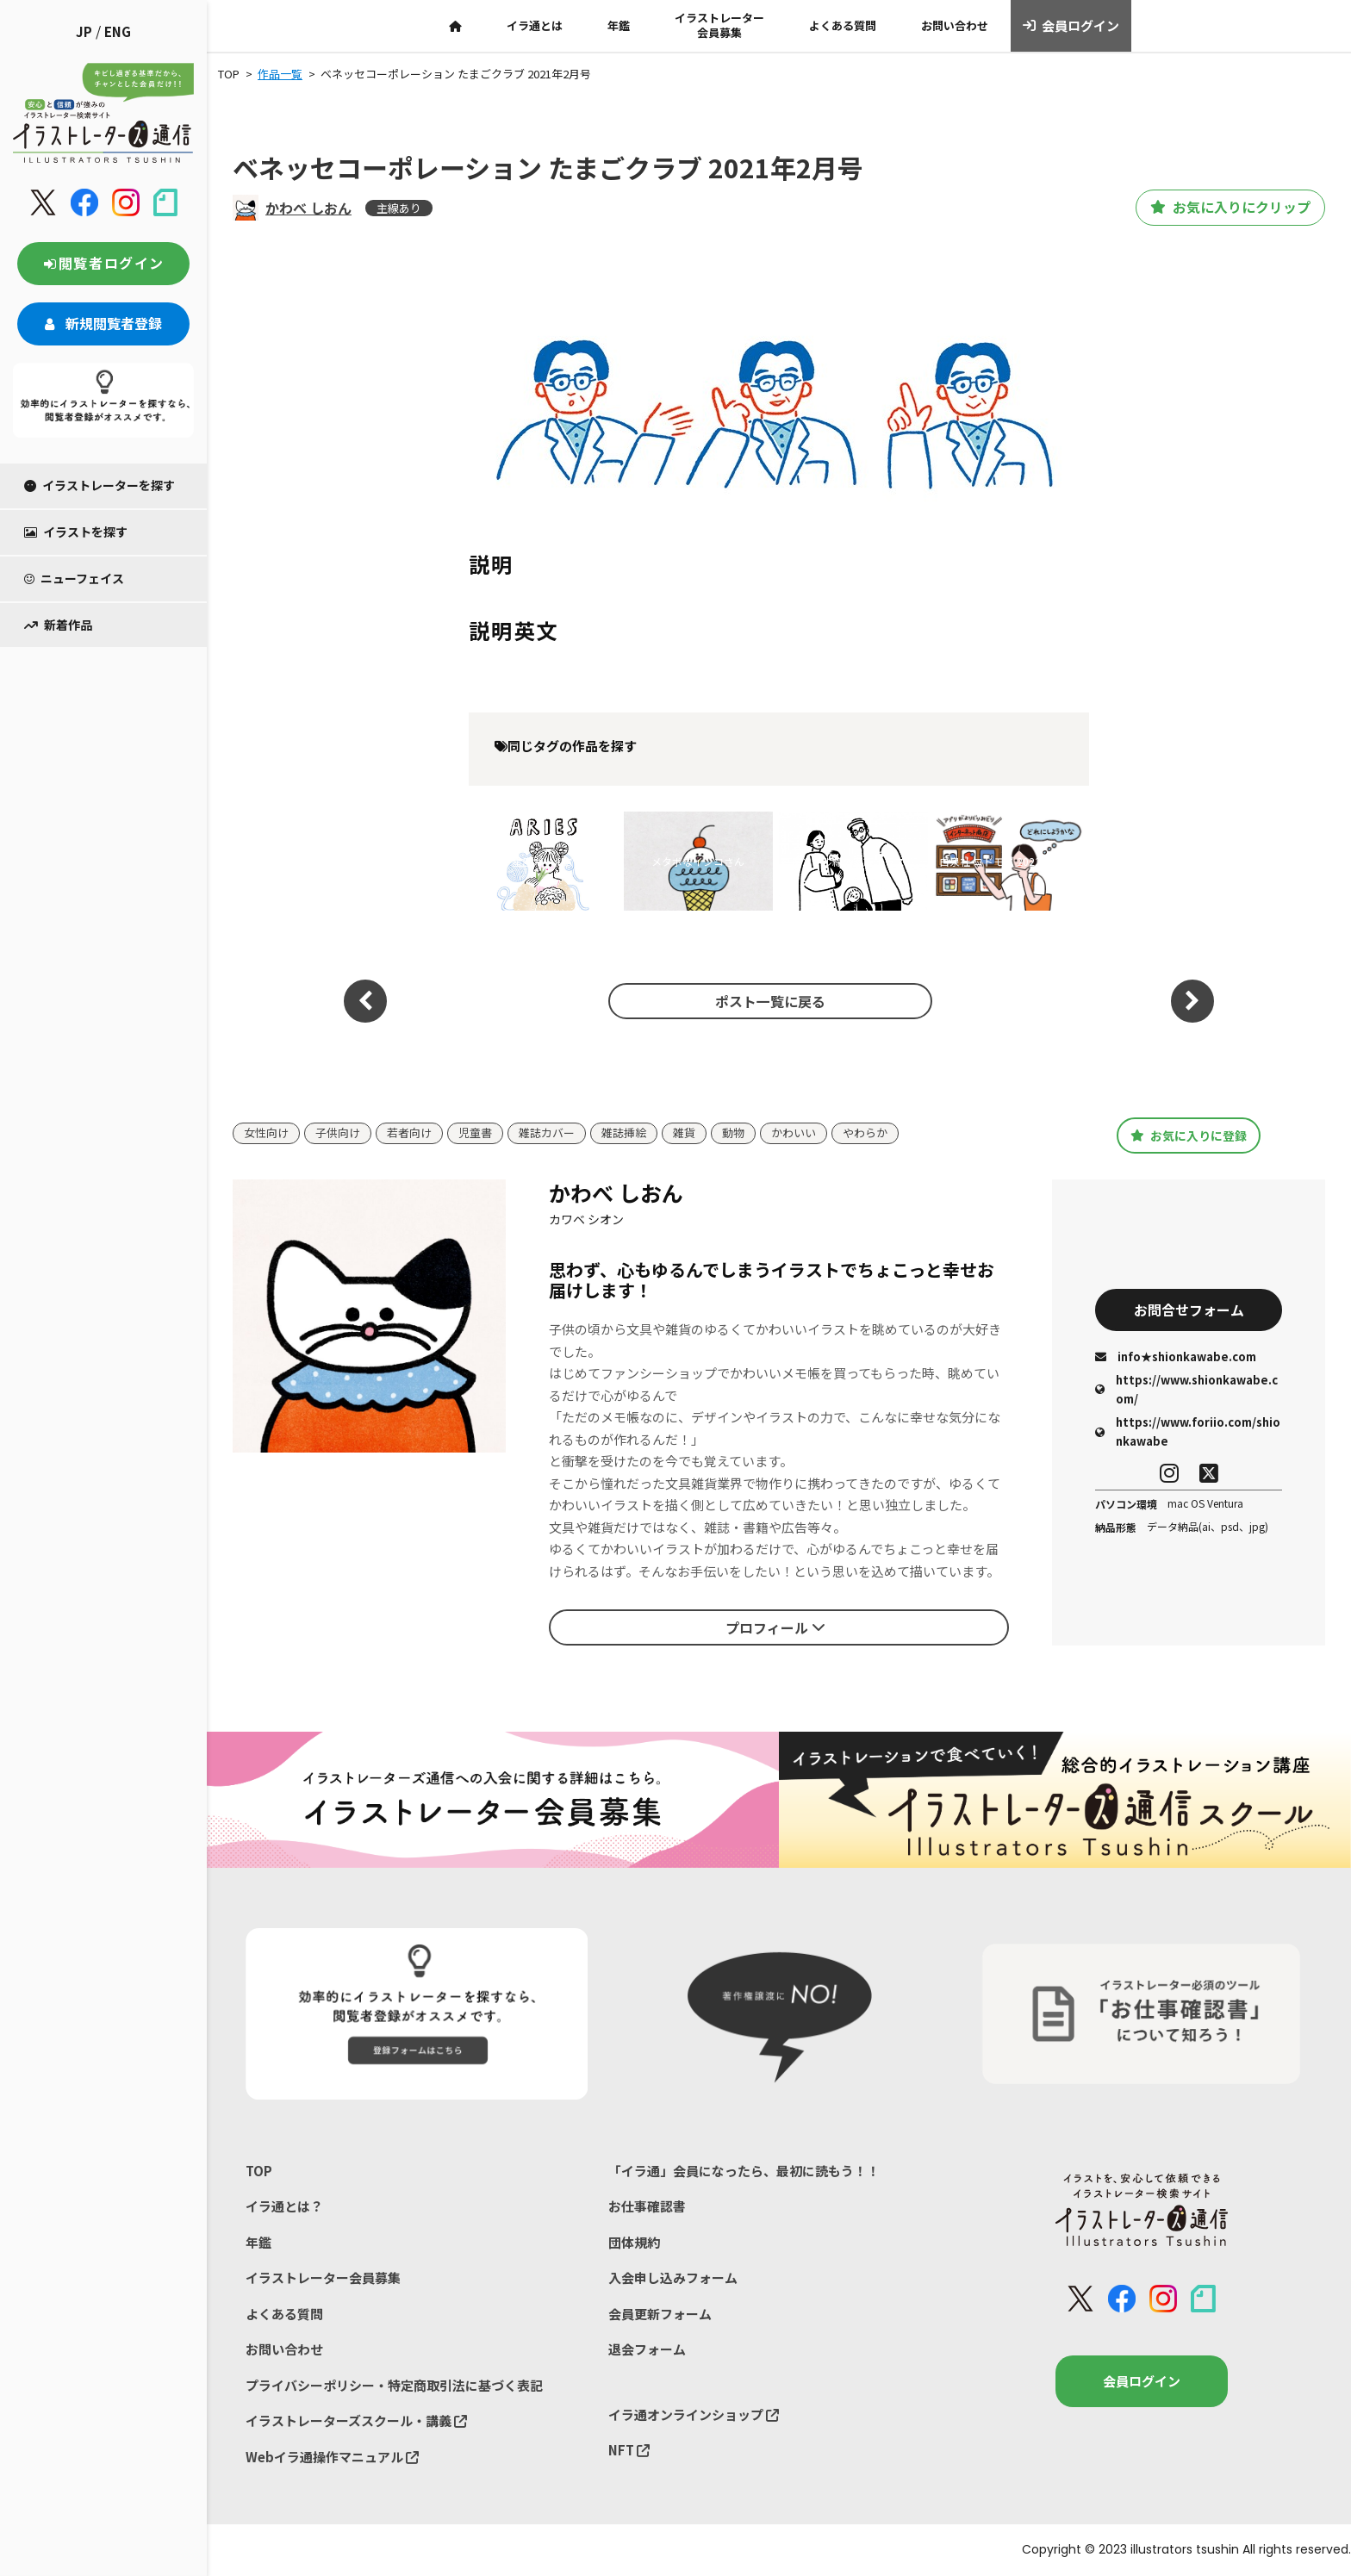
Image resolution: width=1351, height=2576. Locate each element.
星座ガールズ (543, 861)
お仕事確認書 (647, 2206)
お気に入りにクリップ (1229, 207)
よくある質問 (842, 25)
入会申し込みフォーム (673, 2277)
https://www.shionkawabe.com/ (1186, 1389)
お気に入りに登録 (1188, 1134)
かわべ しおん (308, 207)
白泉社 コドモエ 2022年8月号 (1008, 861)
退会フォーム (647, 2349)
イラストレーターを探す (99, 485)
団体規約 (634, 2242)
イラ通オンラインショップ (693, 2414)
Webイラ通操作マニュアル (332, 2457)
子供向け (337, 1133)
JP (84, 31)
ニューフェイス (74, 578)
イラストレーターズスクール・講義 (356, 2420)
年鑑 (618, 25)
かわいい (793, 1133)
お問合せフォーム (1189, 1309)
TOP (259, 2171)
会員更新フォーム (660, 2314)
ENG (117, 31)
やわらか (865, 1133)
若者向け (409, 1133)
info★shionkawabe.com (1175, 1356)
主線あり (399, 208)
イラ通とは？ (284, 2206)
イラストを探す (76, 531)
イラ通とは (535, 25)
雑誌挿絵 (623, 1133)
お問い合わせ (954, 25)
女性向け (266, 1133)
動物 (733, 1133)
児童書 (475, 1133)
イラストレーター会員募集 (719, 24)
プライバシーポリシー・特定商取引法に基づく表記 (394, 2385)
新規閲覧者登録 (103, 323)
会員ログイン (1071, 26)
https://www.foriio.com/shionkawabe (1187, 1431)
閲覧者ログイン (103, 262)
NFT (629, 2450)
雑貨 (684, 1133)
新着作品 (58, 624)
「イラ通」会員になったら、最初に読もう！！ (744, 2171)
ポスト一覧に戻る (770, 1001)
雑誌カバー (547, 1133)
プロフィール (775, 1627)
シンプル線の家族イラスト (853, 861)
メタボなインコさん (697, 861)
